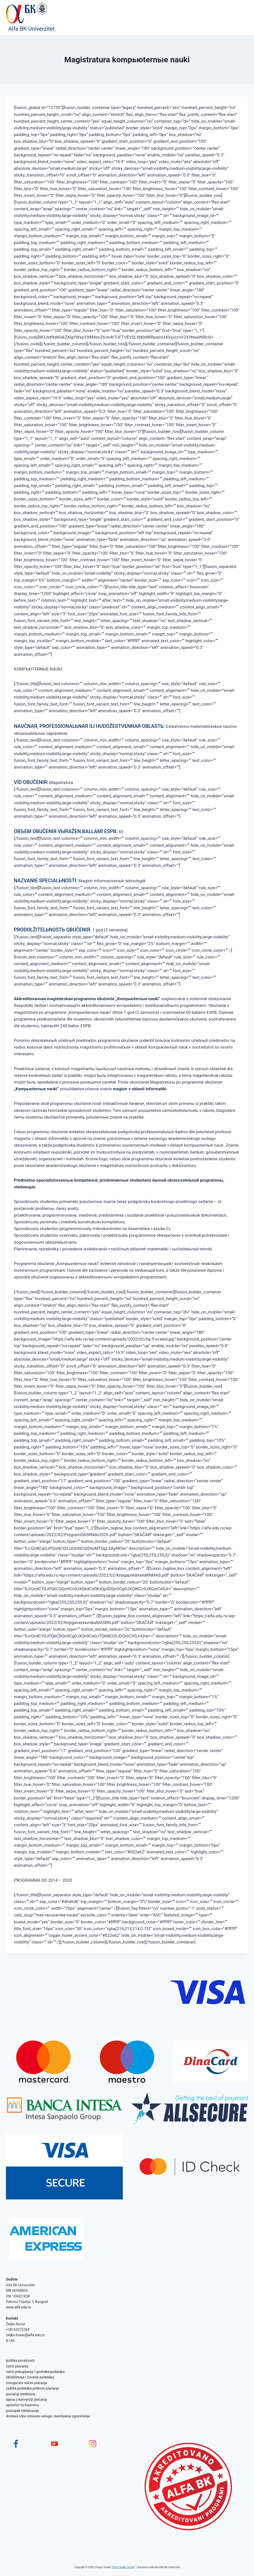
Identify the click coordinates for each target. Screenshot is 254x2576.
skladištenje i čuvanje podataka (30, 2377)
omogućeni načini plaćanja (26, 2383)
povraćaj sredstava (20, 2394)
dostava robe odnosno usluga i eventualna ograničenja (48, 2416)
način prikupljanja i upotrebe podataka (35, 2372)
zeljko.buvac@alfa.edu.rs (25, 2335)
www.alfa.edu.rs (18, 2307)
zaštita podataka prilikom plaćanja (32, 2388)
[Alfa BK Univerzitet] (31, 17)
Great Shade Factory (123, 2567)
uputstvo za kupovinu (22, 2405)
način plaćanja (17, 2366)
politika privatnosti (20, 2361)
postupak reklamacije (22, 2411)
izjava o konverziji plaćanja (26, 2399)
